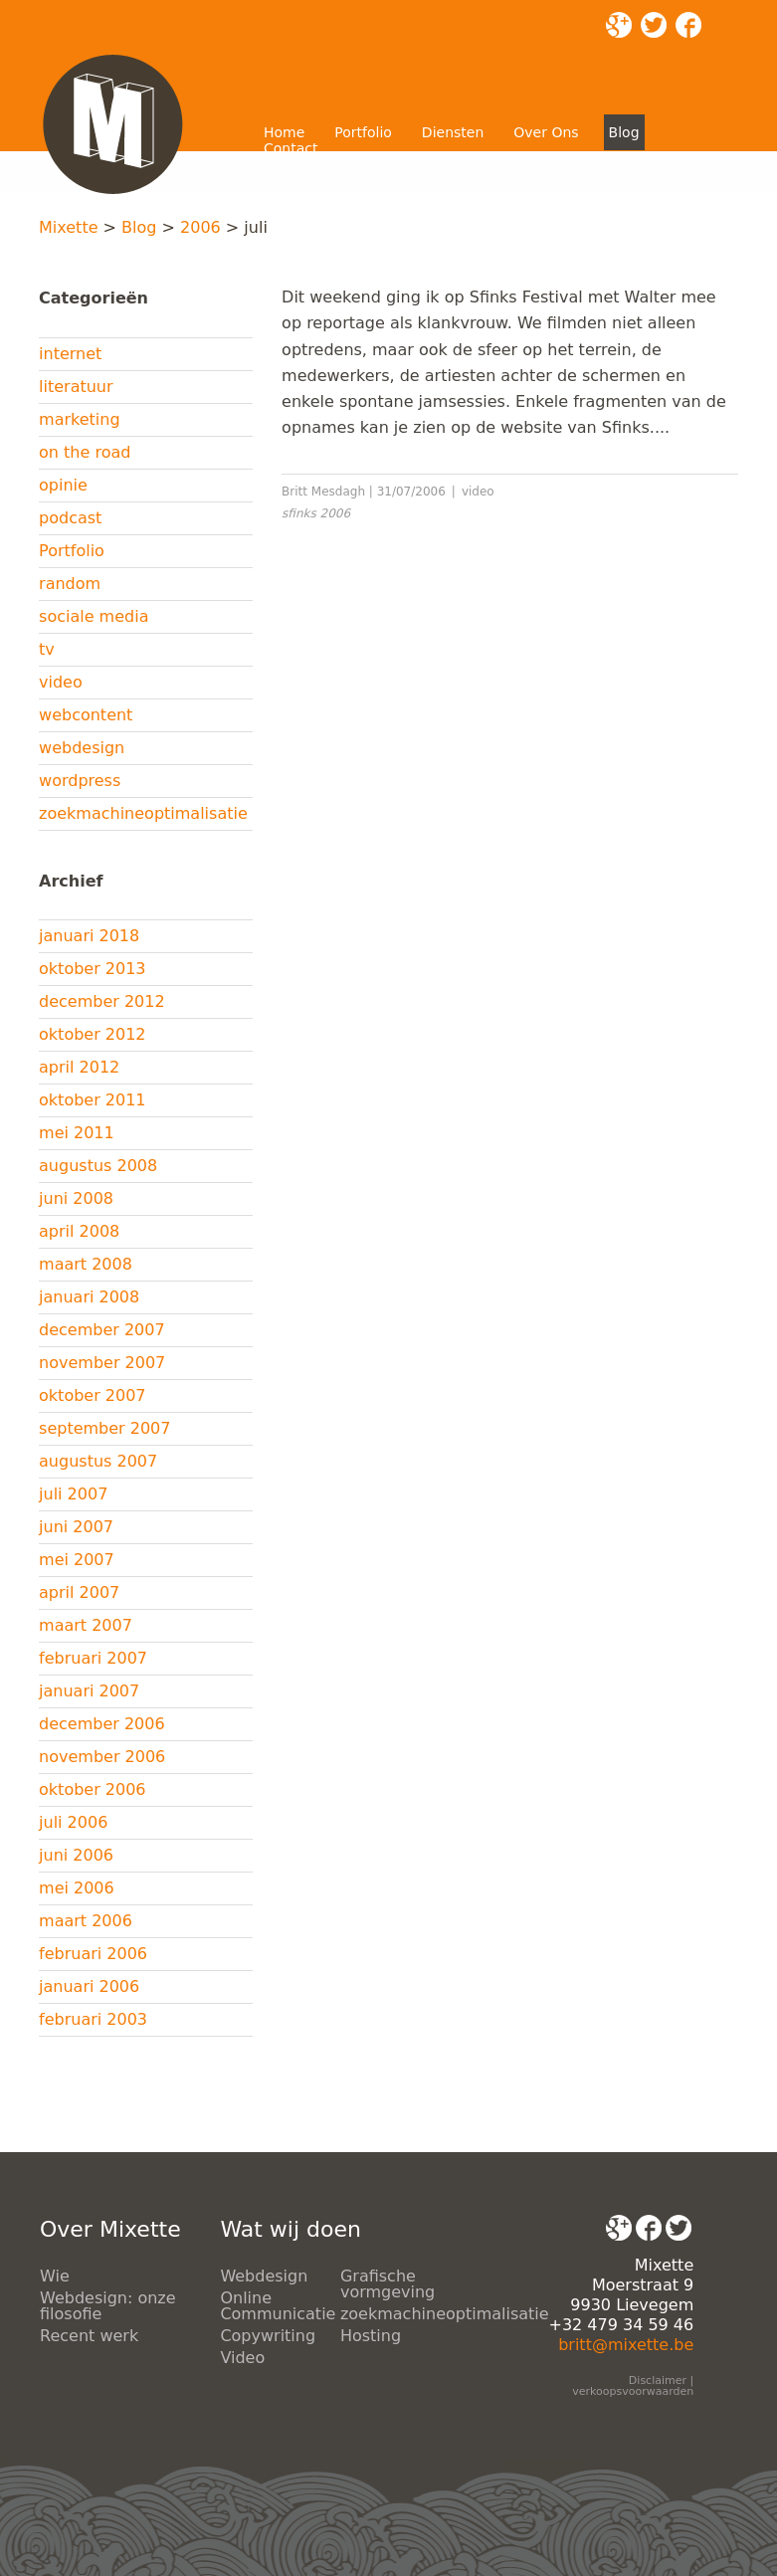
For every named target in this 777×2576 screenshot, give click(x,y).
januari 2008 (89, 1297)
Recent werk (89, 2335)
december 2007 (102, 1329)
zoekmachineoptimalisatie (143, 813)
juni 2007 (76, 1526)
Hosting (370, 2335)
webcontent (85, 714)
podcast (70, 517)
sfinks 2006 (316, 513)
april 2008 (79, 1231)
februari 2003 (93, 2019)
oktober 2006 (92, 1789)
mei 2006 (76, 1888)
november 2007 (102, 1362)
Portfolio (363, 132)
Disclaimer (657, 2380)
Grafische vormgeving (387, 2284)
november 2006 (102, 1756)
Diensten (453, 132)
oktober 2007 (92, 1395)
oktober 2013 (92, 968)
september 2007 (104, 1428)
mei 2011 (76, 1132)
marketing (79, 419)
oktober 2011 (92, 1099)
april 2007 (79, 1592)
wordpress (79, 780)
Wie (55, 2276)
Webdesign (263, 2276)
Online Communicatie (277, 2305)
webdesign (81, 747)
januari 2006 (89, 1986)
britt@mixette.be (625, 2344)
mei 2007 (76, 1559)
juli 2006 (73, 1822)
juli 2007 (73, 1494)
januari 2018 (89, 935)
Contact (290, 148)
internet (70, 353)
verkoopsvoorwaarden (632, 2391)
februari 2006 (93, 1953)
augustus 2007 (98, 1461)
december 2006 (102, 1723)
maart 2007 (85, 1625)
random (69, 583)
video (61, 682)
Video (242, 2357)
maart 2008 (85, 1264)
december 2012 (102, 1001)
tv (47, 649)
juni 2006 (76, 1855)
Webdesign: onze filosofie (108, 2305)
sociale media (93, 616)
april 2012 (79, 1067)
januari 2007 (89, 1691)
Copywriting (267, 2335)
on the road (84, 452)
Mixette (68, 227)
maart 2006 (85, 1920)
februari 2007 (93, 1658)
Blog (624, 132)
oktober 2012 (92, 1034)
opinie (63, 485)
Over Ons (545, 132)
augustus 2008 (98, 1165)
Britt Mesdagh (323, 491)
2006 (200, 227)
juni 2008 (76, 1198)
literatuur (76, 386)
